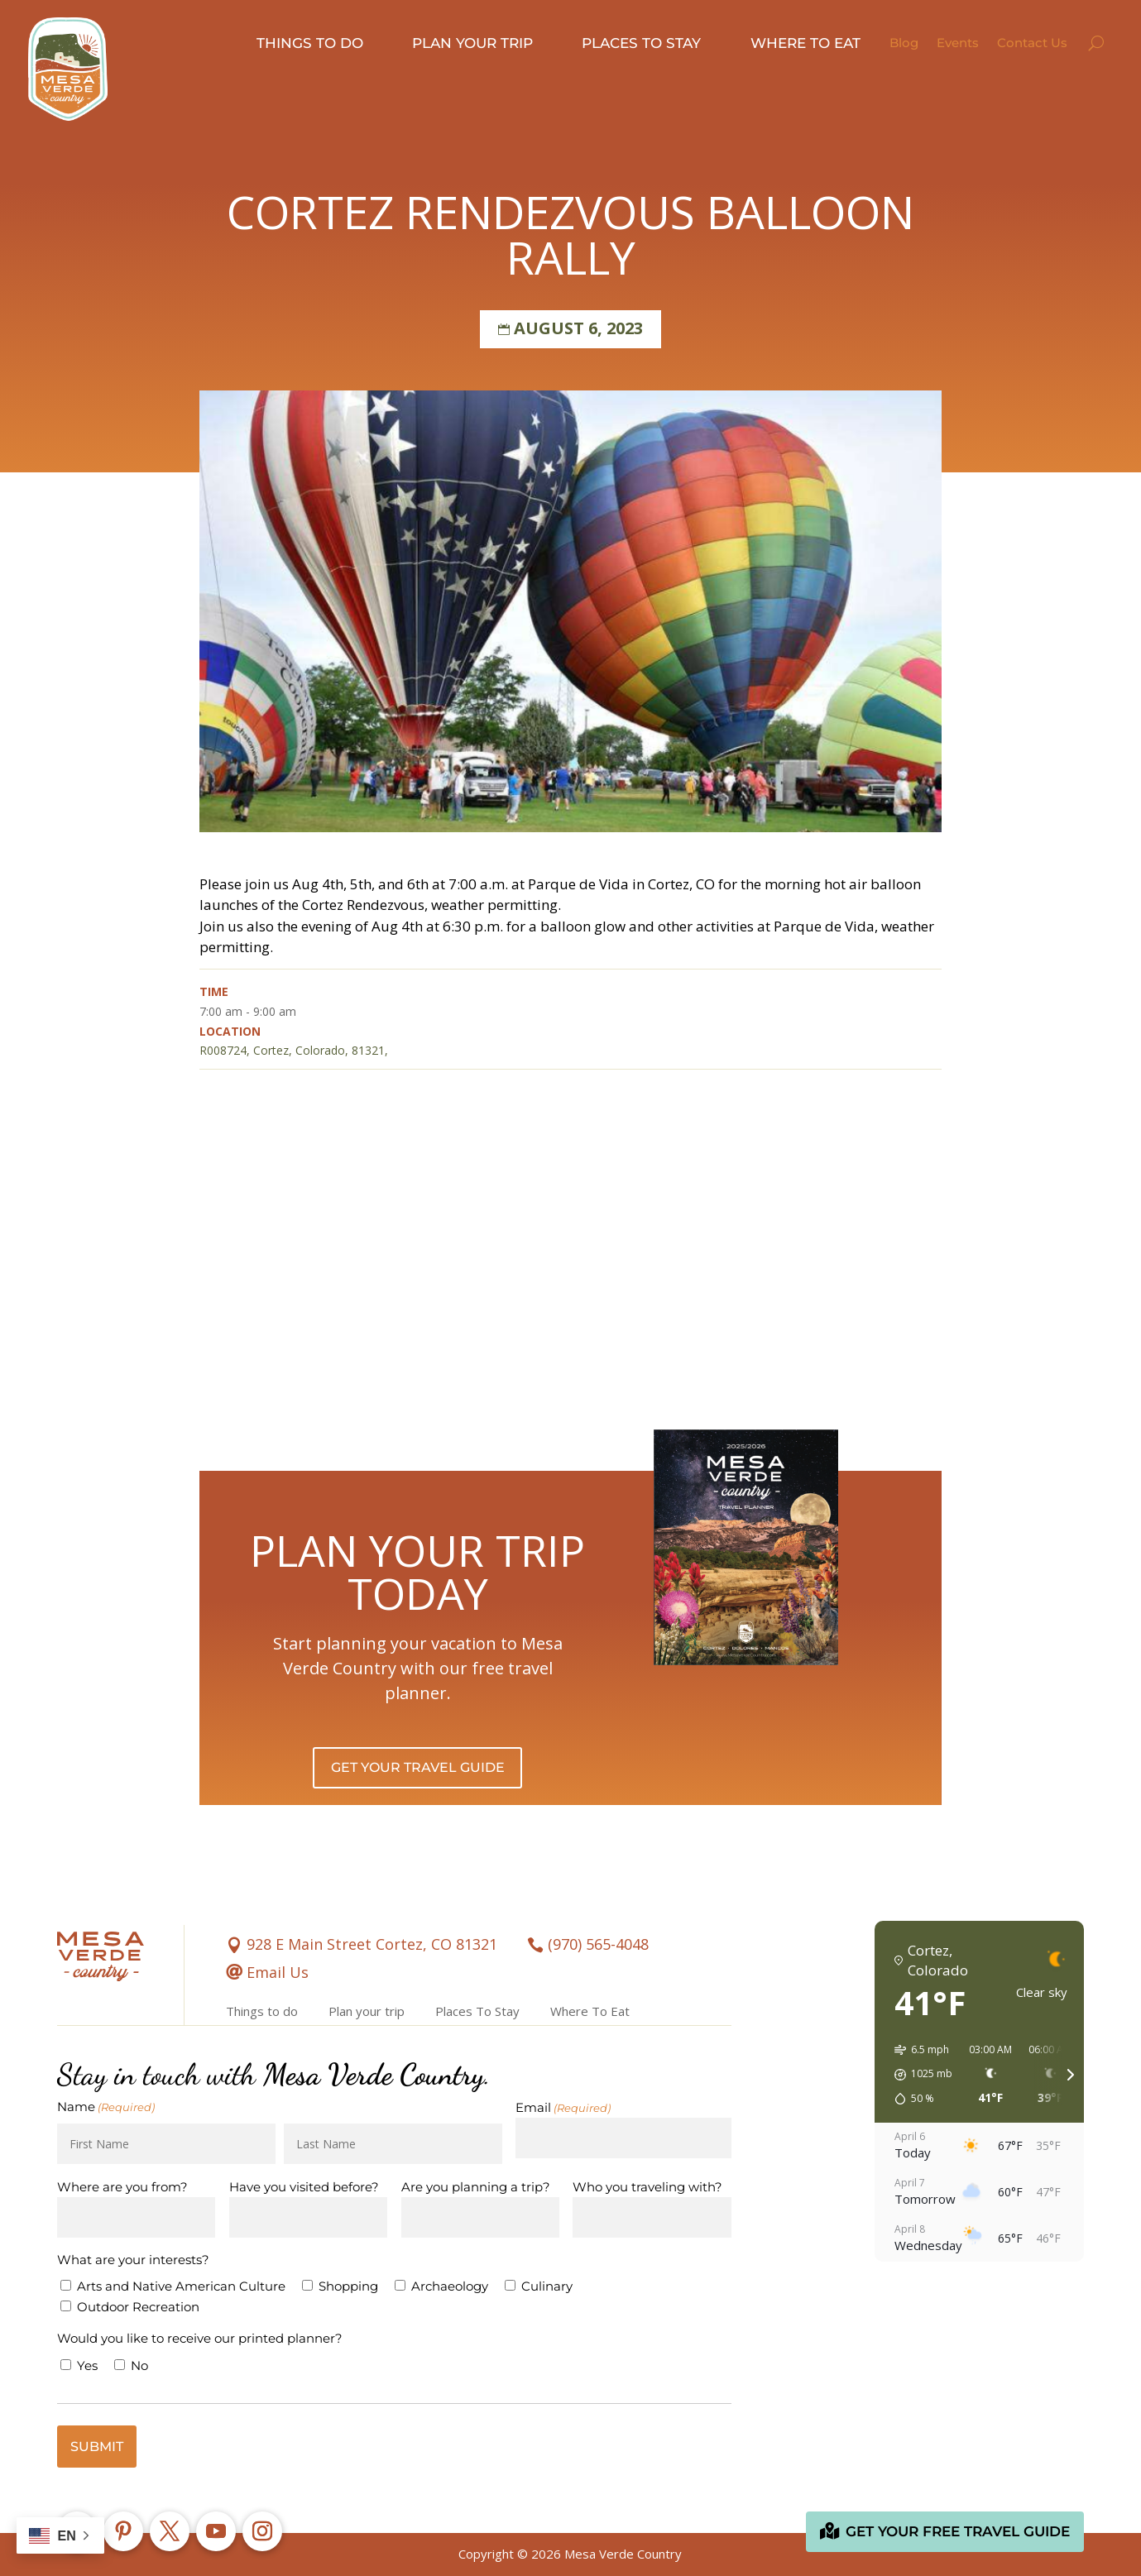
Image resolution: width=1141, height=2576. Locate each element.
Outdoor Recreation (138, 2307)
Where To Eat (590, 2011)
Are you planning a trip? (475, 2187)
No (139, 2365)
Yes (87, 2365)
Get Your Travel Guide (418, 1767)
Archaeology (449, 2286)
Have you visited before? (304, 2187)
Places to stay (641, 43)
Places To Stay (477, 2011)
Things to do (309, 43)
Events (958, 42)
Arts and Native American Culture (181, 2286)
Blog (903, 42)
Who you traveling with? (647, 2187)
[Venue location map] (570, 1256)
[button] (918, 2074)
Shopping (348, 2286)
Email (563, 2108)
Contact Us (1032, 42)
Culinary (547, 2286)
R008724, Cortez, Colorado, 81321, (293, 1050)
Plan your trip (472, 43)
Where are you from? (122, 2187)
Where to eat (805, 43)
